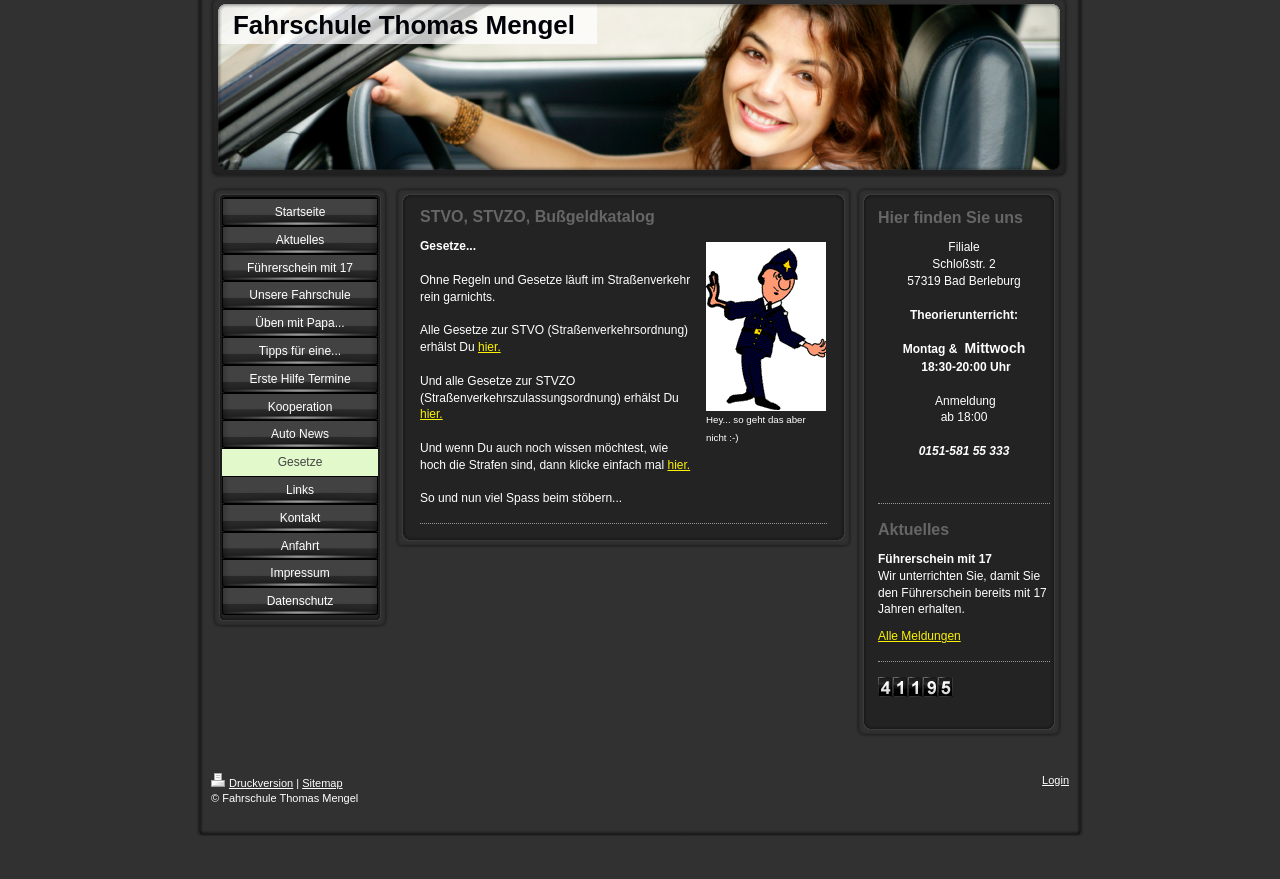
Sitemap (322, 783)
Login (1055, 780)
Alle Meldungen (919, 636)
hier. (489, 347)
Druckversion (252, 783)
